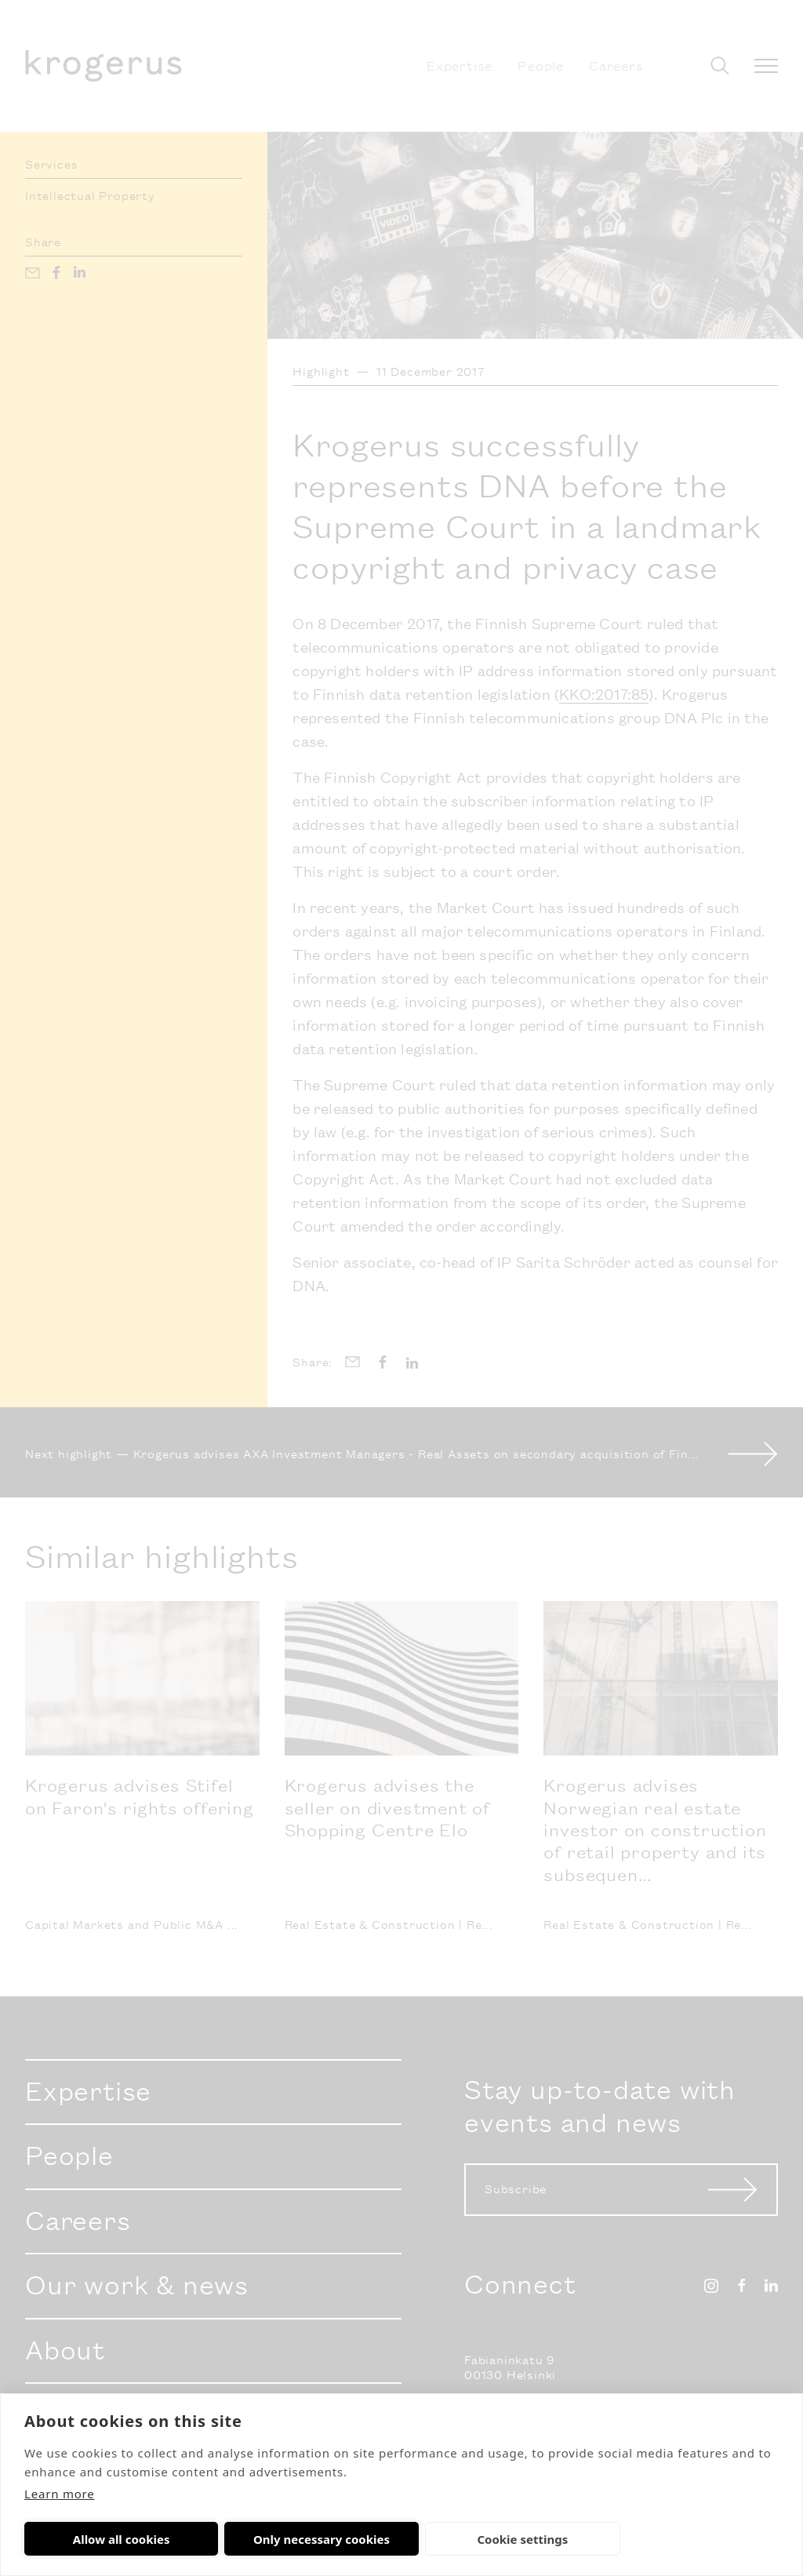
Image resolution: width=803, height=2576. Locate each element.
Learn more (59, 2493)
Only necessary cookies (253, 2539)
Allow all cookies (98, 2539)
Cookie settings (409, 2539)
